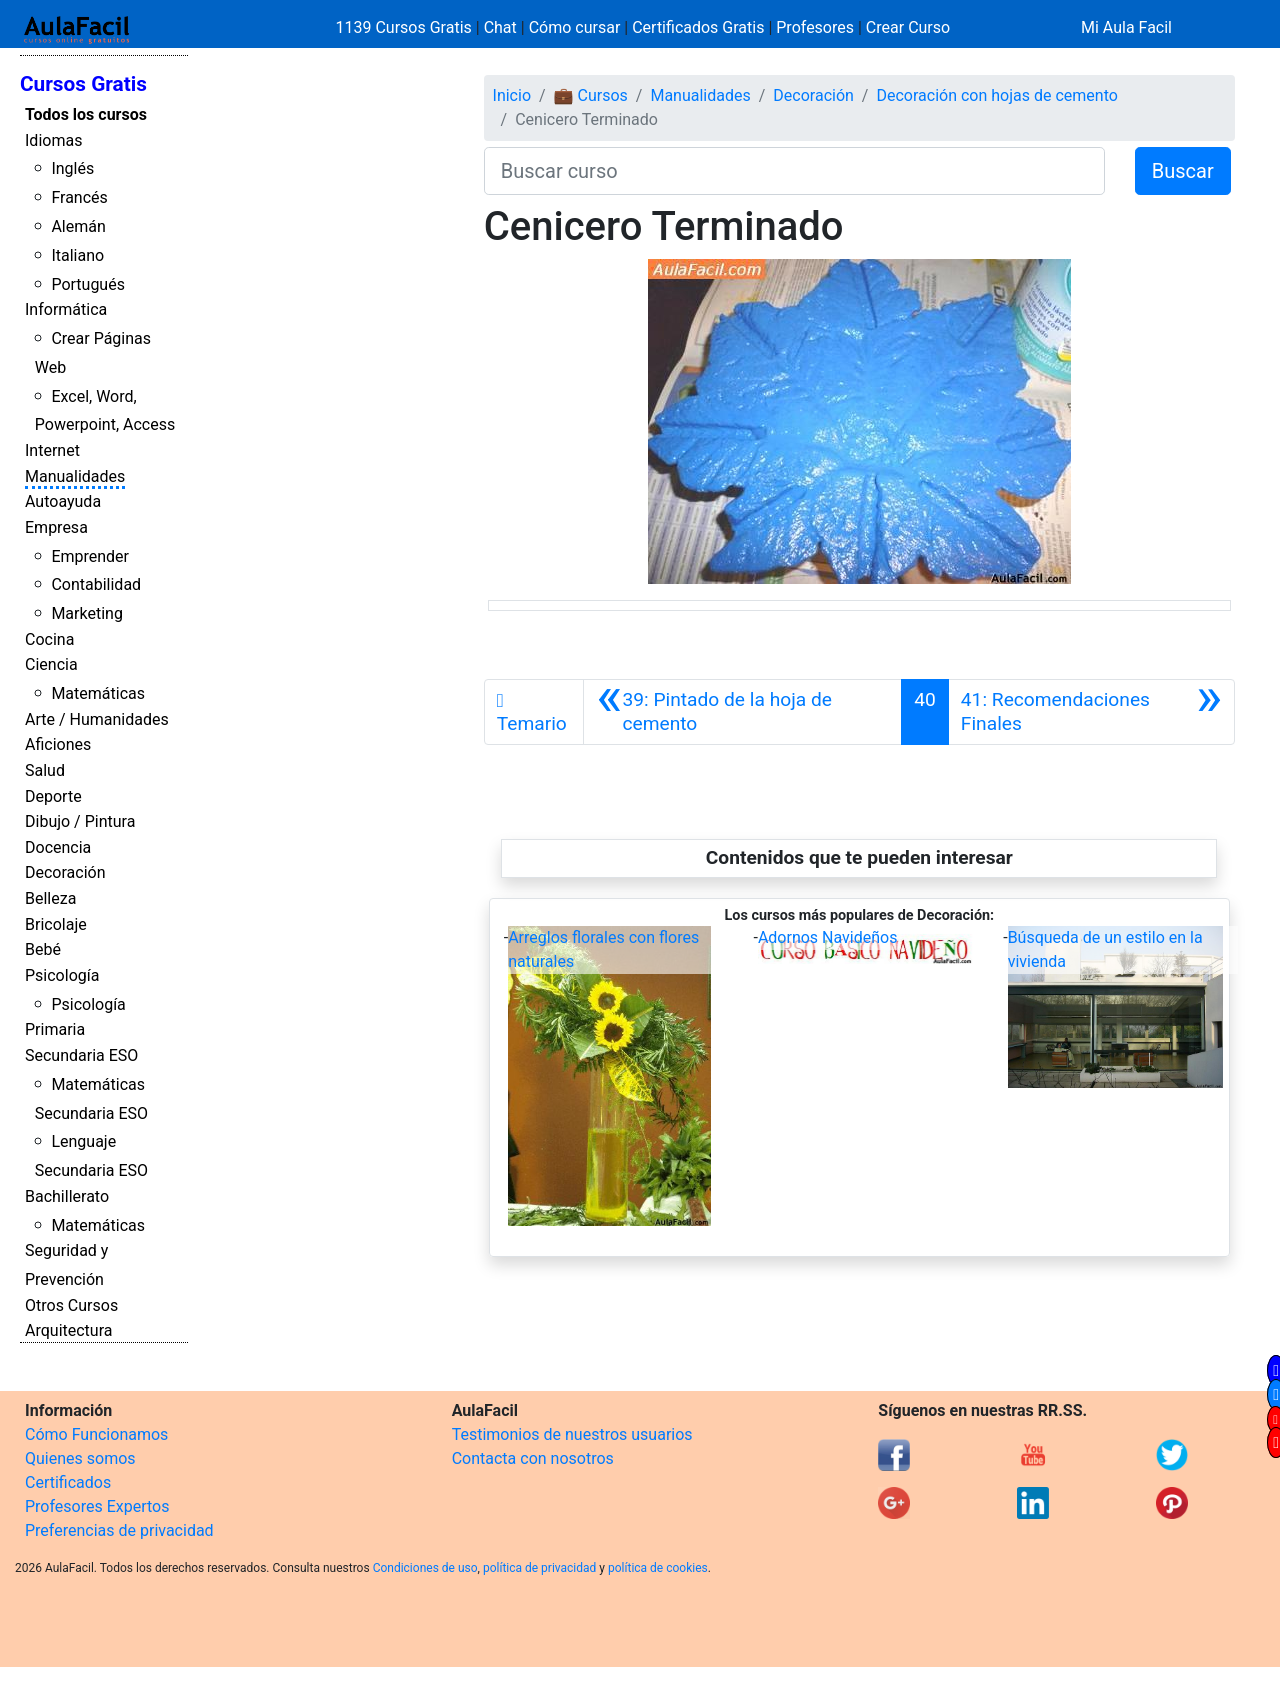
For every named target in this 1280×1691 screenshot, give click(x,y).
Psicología (62, 975)
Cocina (49, 639)
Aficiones (58, 744)
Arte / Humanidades (97, 719)
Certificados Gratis (698, 27)
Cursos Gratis (83, 84)
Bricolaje (56, 924)
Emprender (90, 556)
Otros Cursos (71, 1305)
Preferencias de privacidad (119, 1530)
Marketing (86, 613)
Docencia (58, 847)
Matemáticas (98, 693)
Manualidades (75, 476)
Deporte (53, 796)
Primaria (55, 1029)
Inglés (72, 168)
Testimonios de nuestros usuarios (572, 1434)
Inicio (512, 95)
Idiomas (53, 140)
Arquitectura (68, 1330)
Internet (52, 450)
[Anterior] (742, 712)
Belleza (50, 898)
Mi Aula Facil (1126, 27)
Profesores (815, 27)
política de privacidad (539, 1568)
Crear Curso (908, 27)
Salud (45, 770)
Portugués (88, 284)
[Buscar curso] (794, 171)
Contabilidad (96, 584)
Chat (500, 27)
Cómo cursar (575, 27)
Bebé (43, 949)
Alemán (78, 226)
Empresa (56, 527)
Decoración (65, 872)
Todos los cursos (86, 114)
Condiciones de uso (425, 1568)
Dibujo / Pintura (80, 821)
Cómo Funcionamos (96, 1434)
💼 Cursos (591, 95)
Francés (79, 197)
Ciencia (51, 664)
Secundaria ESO (81, 1055)
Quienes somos (80, 1458)
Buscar (1183, 171)
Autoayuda (63, 501)
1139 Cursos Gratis (406, 27)
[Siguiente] (1091, 712)
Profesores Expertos (97, 1506)
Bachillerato (67, 1196)
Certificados (68, 1482)
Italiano (77, 255)
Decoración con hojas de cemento (996, 95)
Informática (66, 309)
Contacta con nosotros (533, 1458)
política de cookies (658, 1568)
